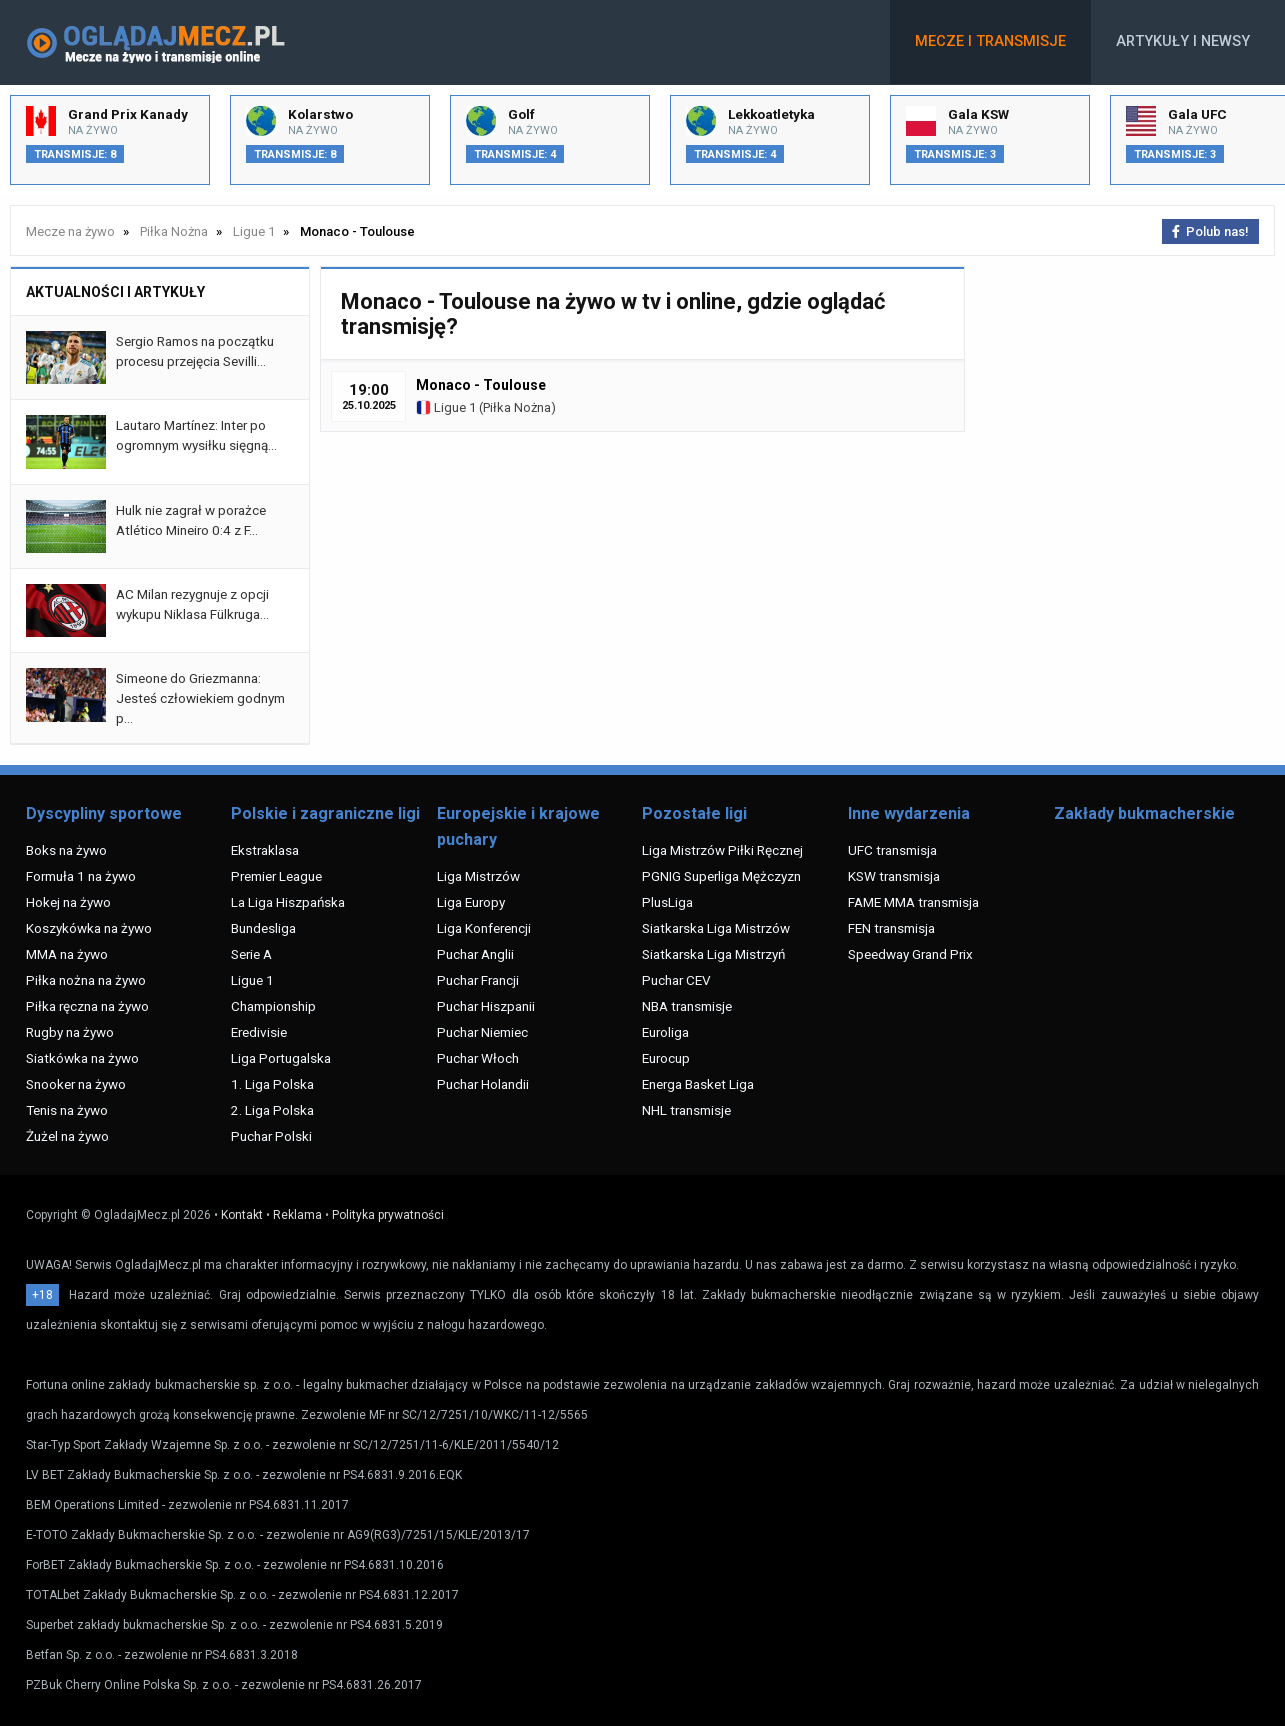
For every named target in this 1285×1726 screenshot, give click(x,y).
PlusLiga (667, 902)
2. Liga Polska (272, 1110)
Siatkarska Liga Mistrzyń (713, 954)
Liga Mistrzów (478, 876)
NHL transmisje (686, 1110)
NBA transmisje (687, 1006)
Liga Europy (471, 902)
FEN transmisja (891, 928)
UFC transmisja (892, 850)
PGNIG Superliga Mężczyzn (721, 876)
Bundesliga (263, 928)
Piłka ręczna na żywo (87, 1006)
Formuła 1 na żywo (81, 876)
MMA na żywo (67, 954)
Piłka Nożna (517, 407)
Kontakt (242, 1215)
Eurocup (666, 1058)
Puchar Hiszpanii (486, 1006)
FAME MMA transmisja (913, 902)
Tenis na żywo (67, 1110)
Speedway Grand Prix (910, 954)
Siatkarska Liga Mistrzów (716, 928)
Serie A (251, 954)
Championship (273, 1006)
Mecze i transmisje (990, 41)
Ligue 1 (446, 407)
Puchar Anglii (475, 954)
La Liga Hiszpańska (288, 902)
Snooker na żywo (76, 1084)
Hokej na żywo (68, 902)
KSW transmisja (894, 876)
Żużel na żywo (67, 1136)
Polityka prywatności (388, 1215)
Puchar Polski (271, 1136)
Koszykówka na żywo (89, 928)
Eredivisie (259, 1032)
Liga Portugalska (281, 1058)
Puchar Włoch (478, 1058)
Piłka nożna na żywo (86, 980)
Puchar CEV (676, 980)
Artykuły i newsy (1183, 41)
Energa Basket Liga (698, 1084)
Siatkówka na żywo (82, 1058)
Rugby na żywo (70, 1032)
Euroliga (665, 1032)
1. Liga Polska (272, 1084)
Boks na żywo (66, 850)
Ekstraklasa (265, 850)
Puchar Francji (478, 980)
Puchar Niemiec (482, 1032)
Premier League (276, 876)
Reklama (297, 1215)
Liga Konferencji (484, 928)
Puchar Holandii (483, 1084)
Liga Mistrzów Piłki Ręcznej (722, 850)
